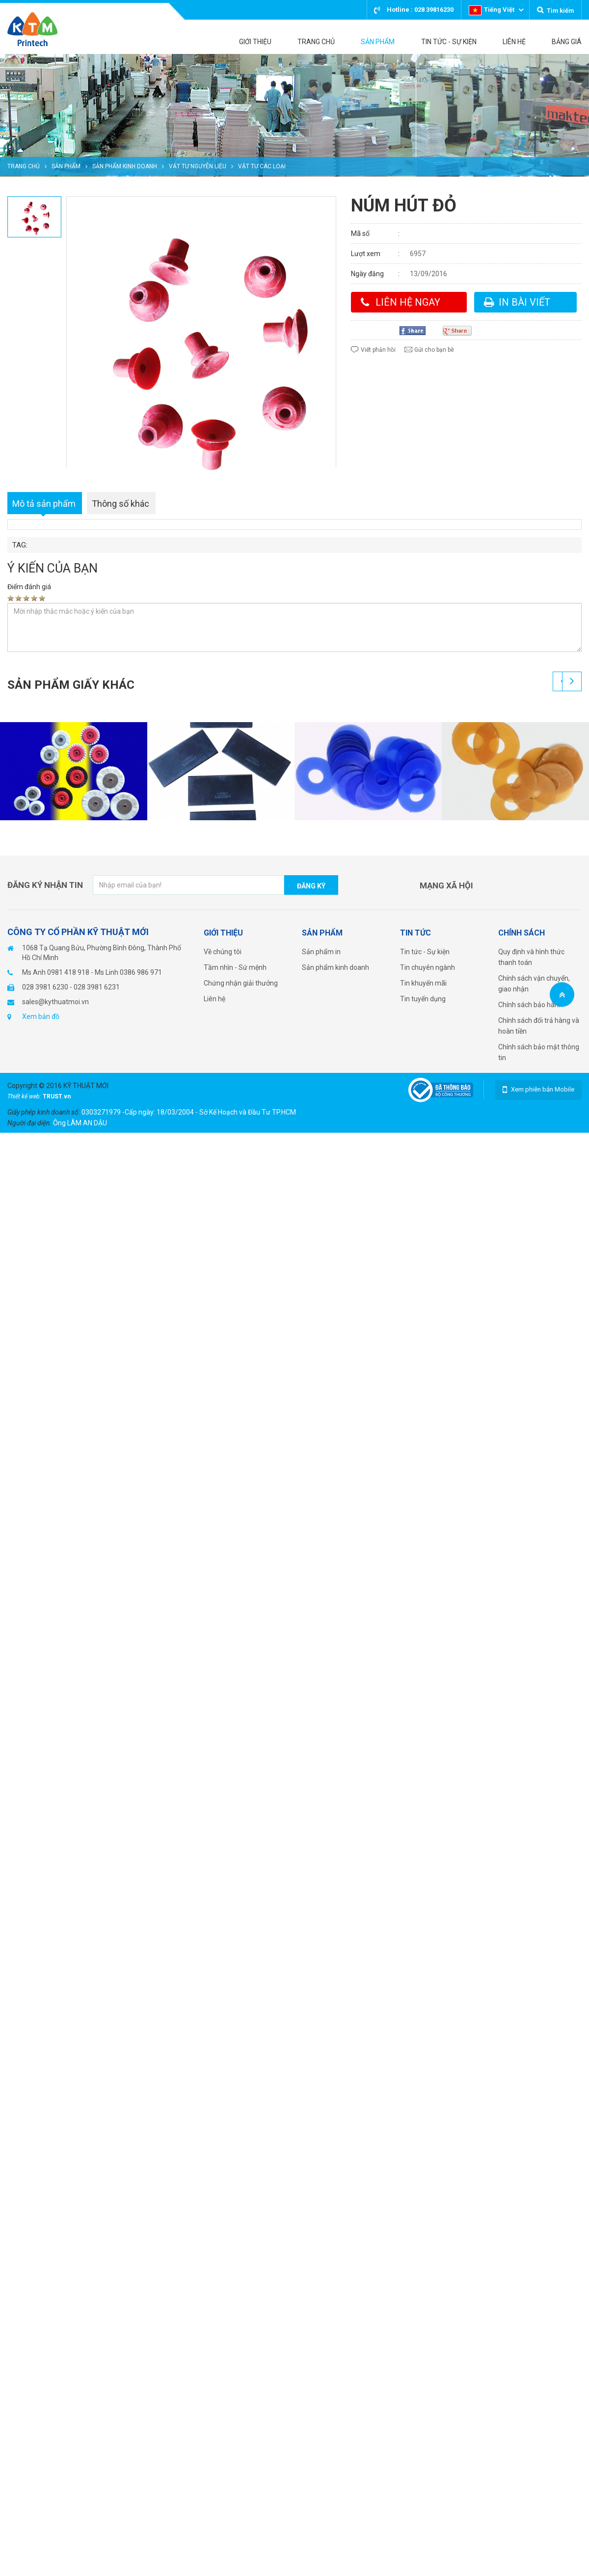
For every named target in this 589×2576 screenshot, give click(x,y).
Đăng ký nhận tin (45, 885)
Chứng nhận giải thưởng (241, 983)
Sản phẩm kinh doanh (124, 166)
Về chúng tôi (222, 952)
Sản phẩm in (321, 952)
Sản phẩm (66, 166)
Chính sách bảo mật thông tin (538, 1052)
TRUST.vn (57, 1096)
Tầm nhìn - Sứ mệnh (235, 967)
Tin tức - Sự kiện (425, 952)
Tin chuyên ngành (427, 967)
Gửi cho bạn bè (434, 349)
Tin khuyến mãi (423, 983)
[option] (294, 115)
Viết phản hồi (378, 349)
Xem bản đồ (40, 1016)
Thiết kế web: (25, 1096)
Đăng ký (311, 886)
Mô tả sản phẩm (44, 503)
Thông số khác (120, 503)
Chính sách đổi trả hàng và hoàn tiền (538, 1025)
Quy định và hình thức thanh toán (531, 957)
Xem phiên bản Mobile (542, 1089)
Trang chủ (23, 166)
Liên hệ (214, 999)
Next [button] (572, 681)
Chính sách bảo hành (530, 1005)
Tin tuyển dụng (423, 999)
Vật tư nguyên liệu (197, 166)
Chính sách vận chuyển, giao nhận (534, 983)
